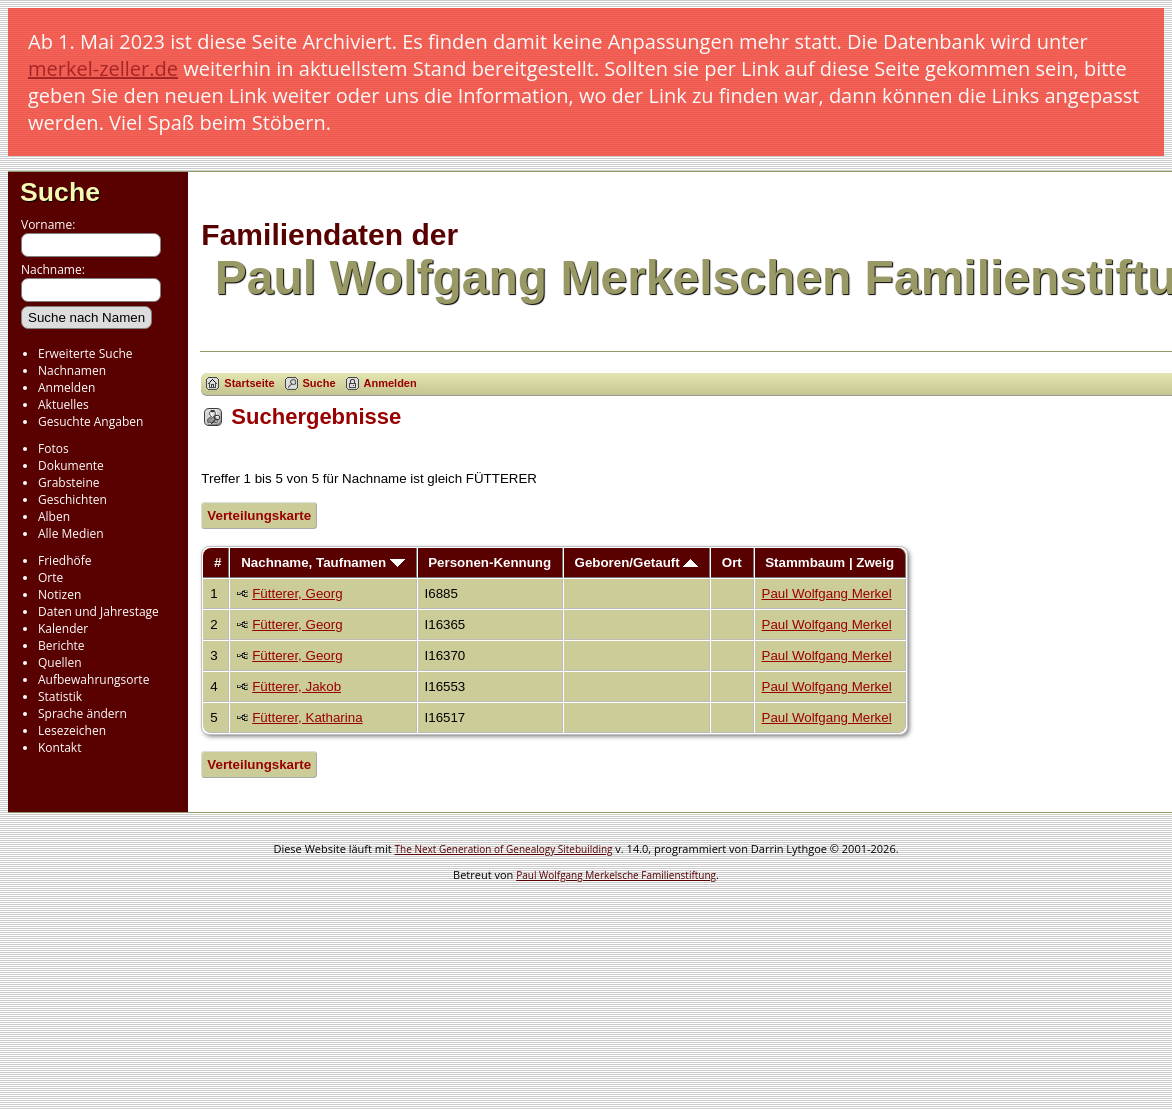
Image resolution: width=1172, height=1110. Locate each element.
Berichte (61, 645)
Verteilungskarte (259, 515)
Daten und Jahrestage (98, 611)
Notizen (59, 594)
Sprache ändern (82, 713)
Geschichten (72, 499)
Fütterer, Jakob (296, 686)
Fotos (53, 448)
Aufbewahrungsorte (93, 679)
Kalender (63, 628)
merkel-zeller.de (103, 68)
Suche (60, 192)
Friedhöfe (65, 560)
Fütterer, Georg (297, 593)
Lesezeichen (72, 730)
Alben (54, 516)
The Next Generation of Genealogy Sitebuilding (504, 849)
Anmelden (66, 387)
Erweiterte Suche (85, 353)
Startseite (249, 383)
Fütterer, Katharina (307, 717)
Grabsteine (69, 482)
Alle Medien (71, 533)
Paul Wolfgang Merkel (827, 593)
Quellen (60, 662)
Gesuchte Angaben (90, 421)
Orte (50, 577)
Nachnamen (72, 370)
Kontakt (59, 747)
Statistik (60, 696)
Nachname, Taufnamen (323, 562)
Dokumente (71, 465)
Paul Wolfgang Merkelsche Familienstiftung (616, 875)
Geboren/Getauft (637, 562)
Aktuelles (63, 404)
